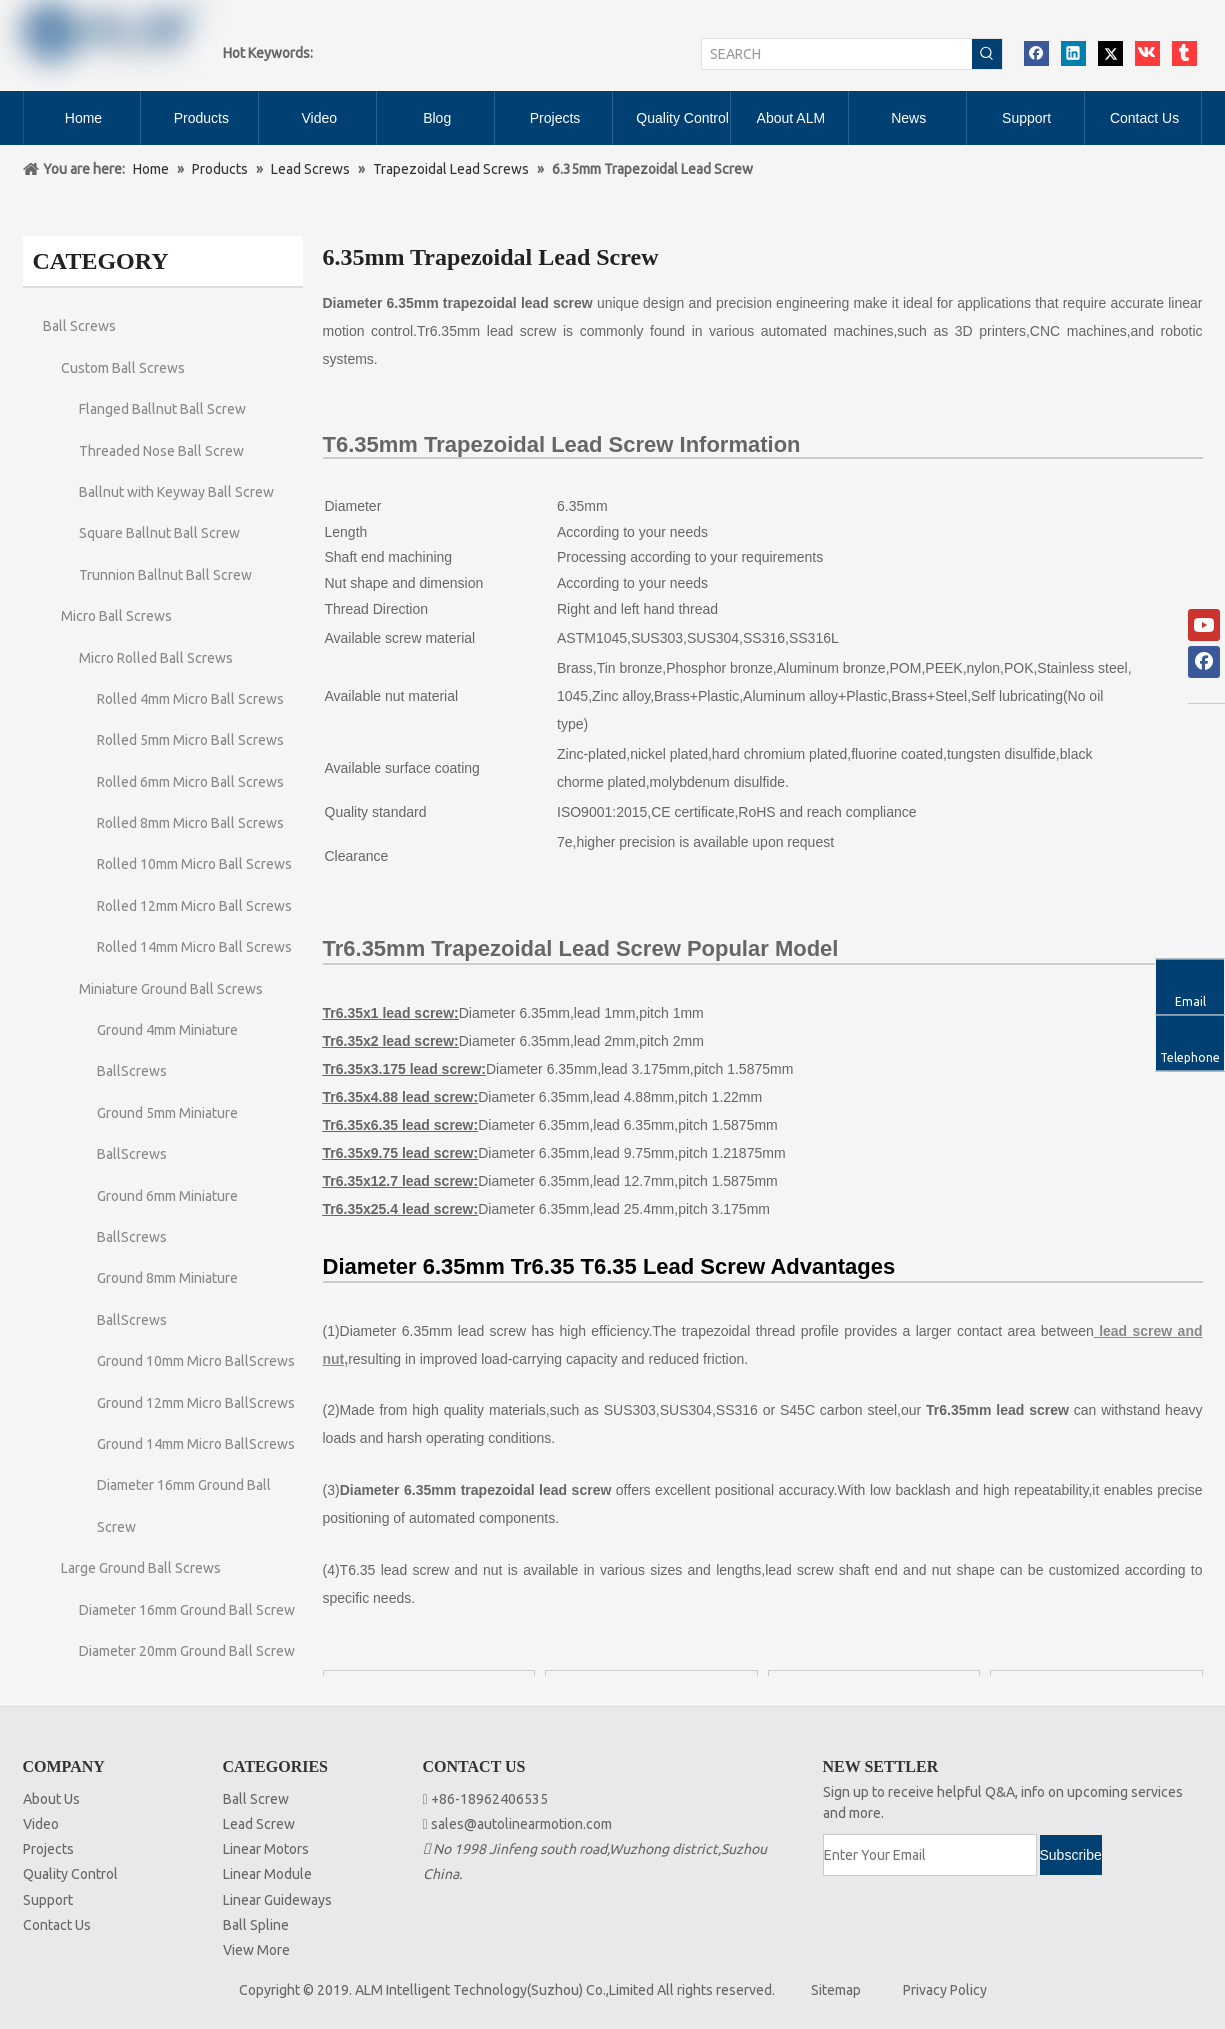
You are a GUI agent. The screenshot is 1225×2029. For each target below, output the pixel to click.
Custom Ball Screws (123, 368)
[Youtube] (1204, 625)
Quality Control (70, 1874)
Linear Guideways (277, 1900)
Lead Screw (259, 1824)
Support (48, 1900)
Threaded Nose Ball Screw (161, 451)
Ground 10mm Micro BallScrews (196, 1361)
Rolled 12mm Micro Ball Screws (194, 906)
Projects (48, 1849)
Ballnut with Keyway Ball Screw (176, 492)
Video (41, 1824)
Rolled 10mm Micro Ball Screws (194, 864)
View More (256, 1950)
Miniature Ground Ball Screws (171, 989)
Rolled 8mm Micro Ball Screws (190, 823)
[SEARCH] (837, 54)
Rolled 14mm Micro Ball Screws (194, 947)
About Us (51, 1799)
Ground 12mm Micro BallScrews (196, 1403)
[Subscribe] (1071, 1855)
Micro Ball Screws (116, 616)
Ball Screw (256, 1799)
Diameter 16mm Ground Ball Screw (187, 1610)
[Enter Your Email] (930, 1855)
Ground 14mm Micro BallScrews (196, 1444)
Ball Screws (79, 326)
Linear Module (267, 1874)
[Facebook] (1204, 662)
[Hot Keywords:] (987, 54)
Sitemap (836, 1990)
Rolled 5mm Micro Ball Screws (190, 740)
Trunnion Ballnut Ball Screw (165, 575)
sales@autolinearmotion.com (521, 1824)
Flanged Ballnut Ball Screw (162, 409)
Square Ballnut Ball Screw (159, 533)
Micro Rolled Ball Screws (156, 658)
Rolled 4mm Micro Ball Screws (190, 699)
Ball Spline (256, 1925)
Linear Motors (266, 1849)
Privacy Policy (945, 1990)
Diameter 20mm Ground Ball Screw (187, 1651)
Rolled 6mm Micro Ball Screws (190, 782)
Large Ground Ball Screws (141, 1568)
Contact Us (57, 1925)
